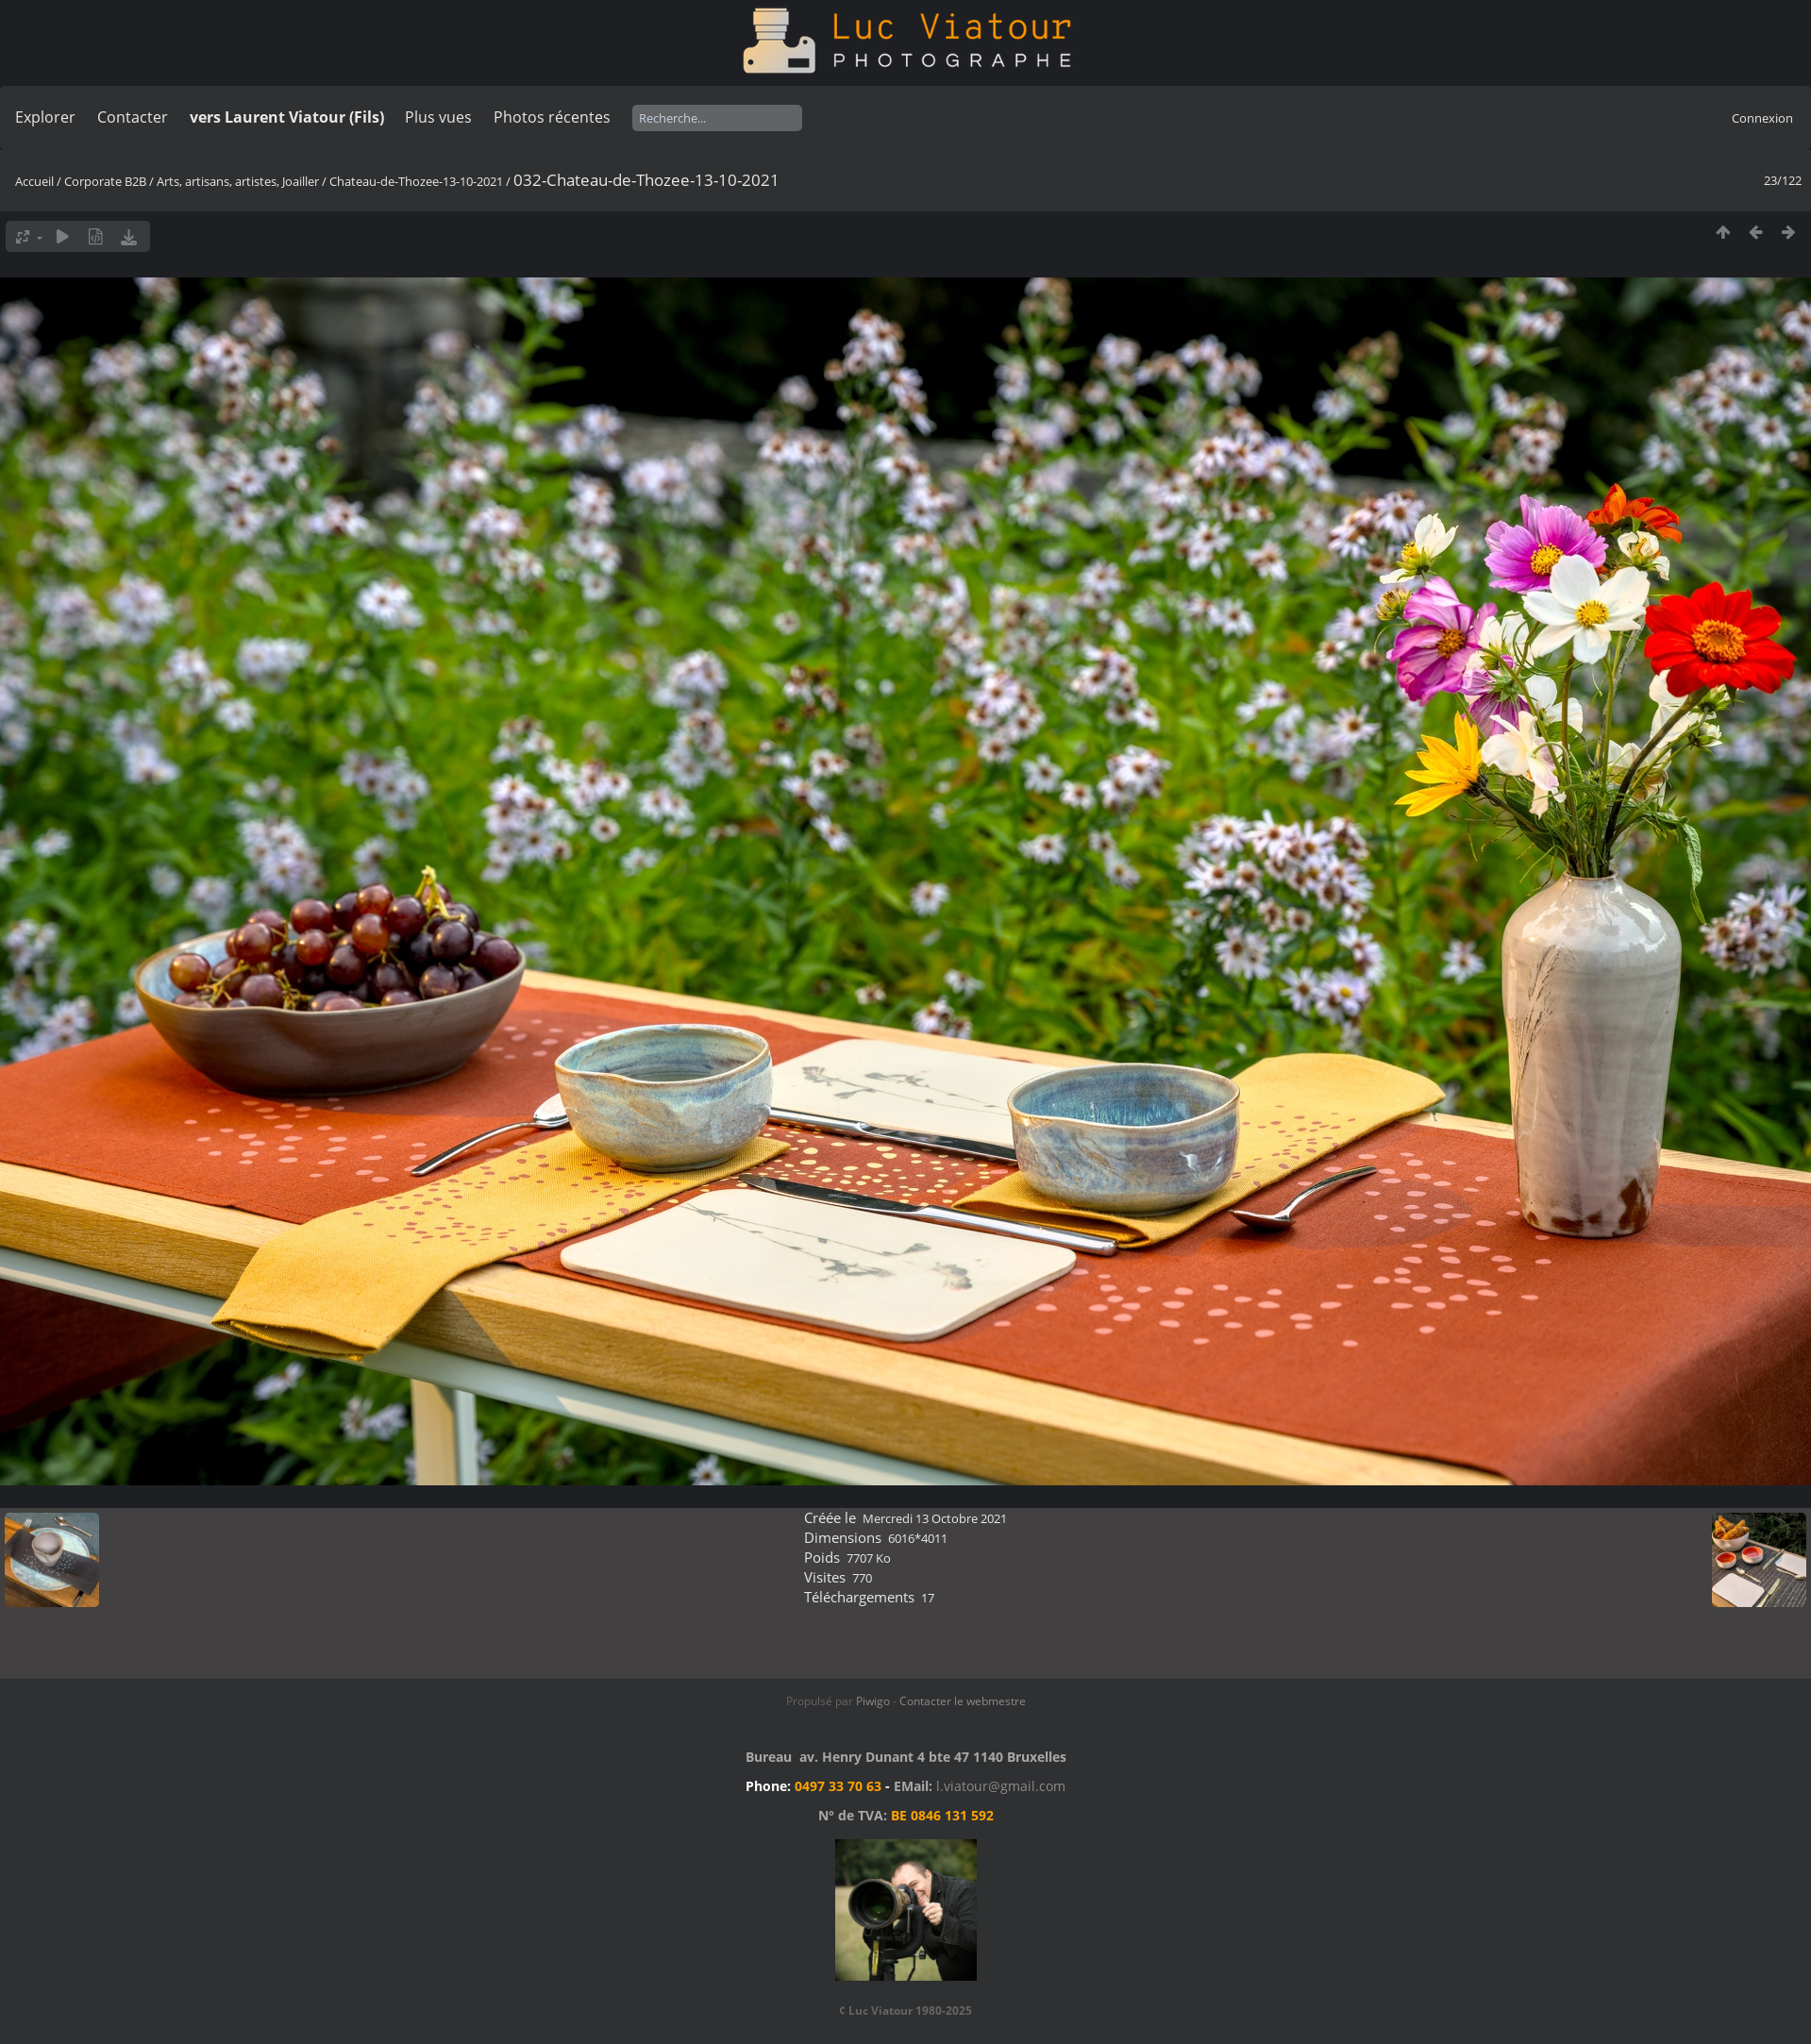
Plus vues (438, 117)
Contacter (132, 117)
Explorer (45, 117)
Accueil (34, 181)
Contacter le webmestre (962, 1701)
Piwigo (873, 1701)
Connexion (1762, 117)
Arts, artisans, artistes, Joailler (238, 181)
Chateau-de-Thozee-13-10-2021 (416, 181)
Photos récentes (552, 117)
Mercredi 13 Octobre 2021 (935, 1518)
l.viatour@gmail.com (1000, 1786)
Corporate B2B (105, 181)
